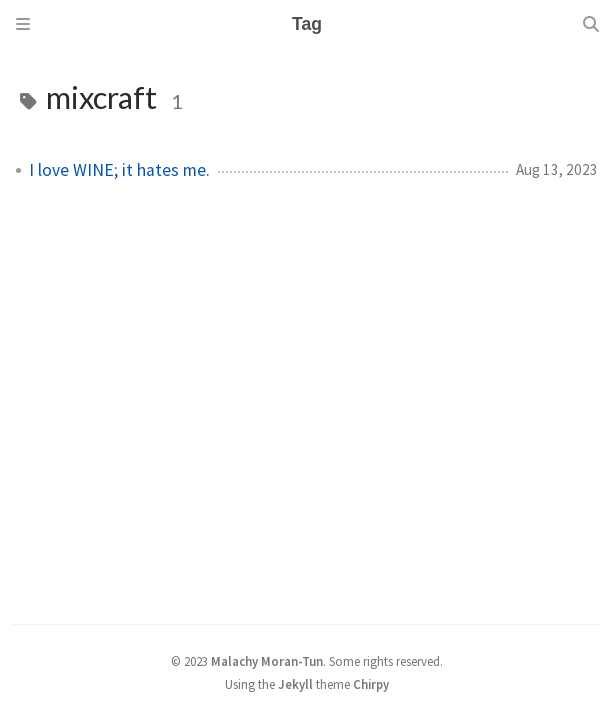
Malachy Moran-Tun (267, 661)
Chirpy (371, 684)
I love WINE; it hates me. (119, 170)
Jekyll (295, 684)
